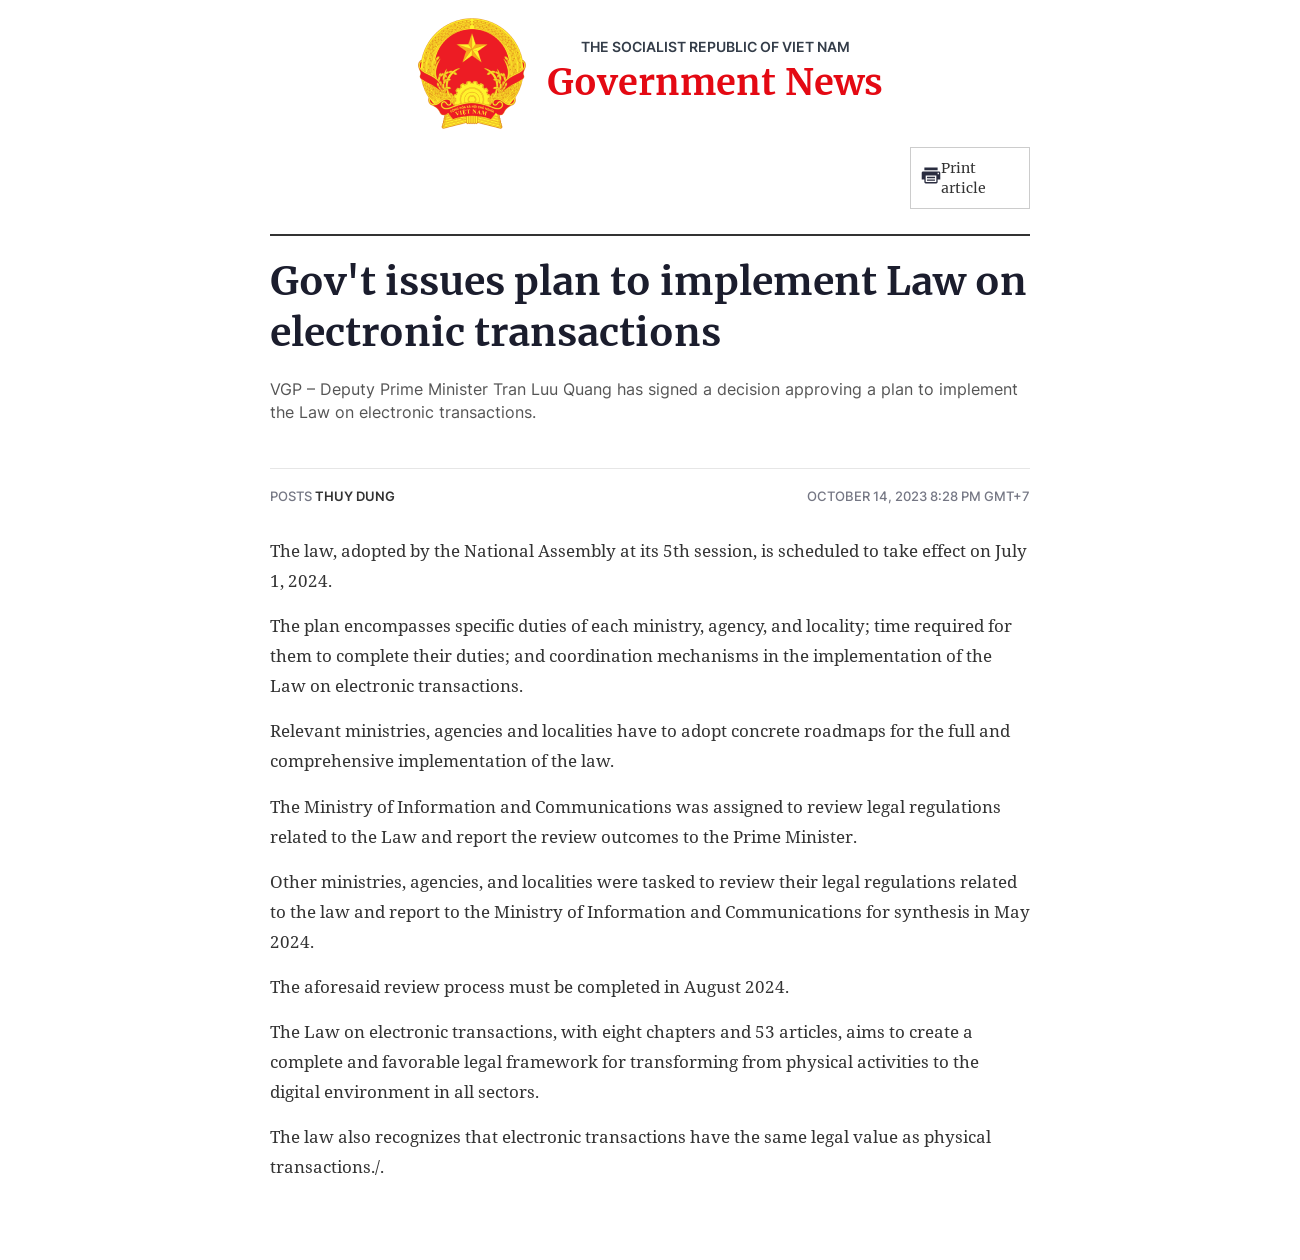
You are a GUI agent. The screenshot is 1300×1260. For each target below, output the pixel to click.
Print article (953, 178)
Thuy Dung (355, 496)
